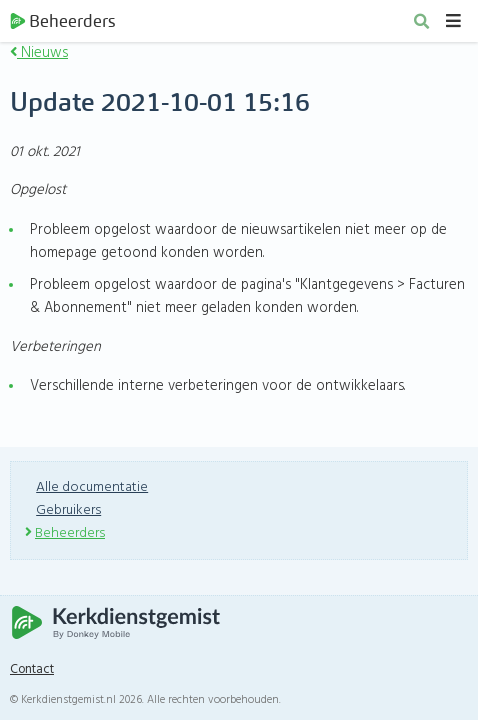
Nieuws (39, 53)
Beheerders (62, 21)
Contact (32, 670)
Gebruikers (68, 510)
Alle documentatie (92, 487)
